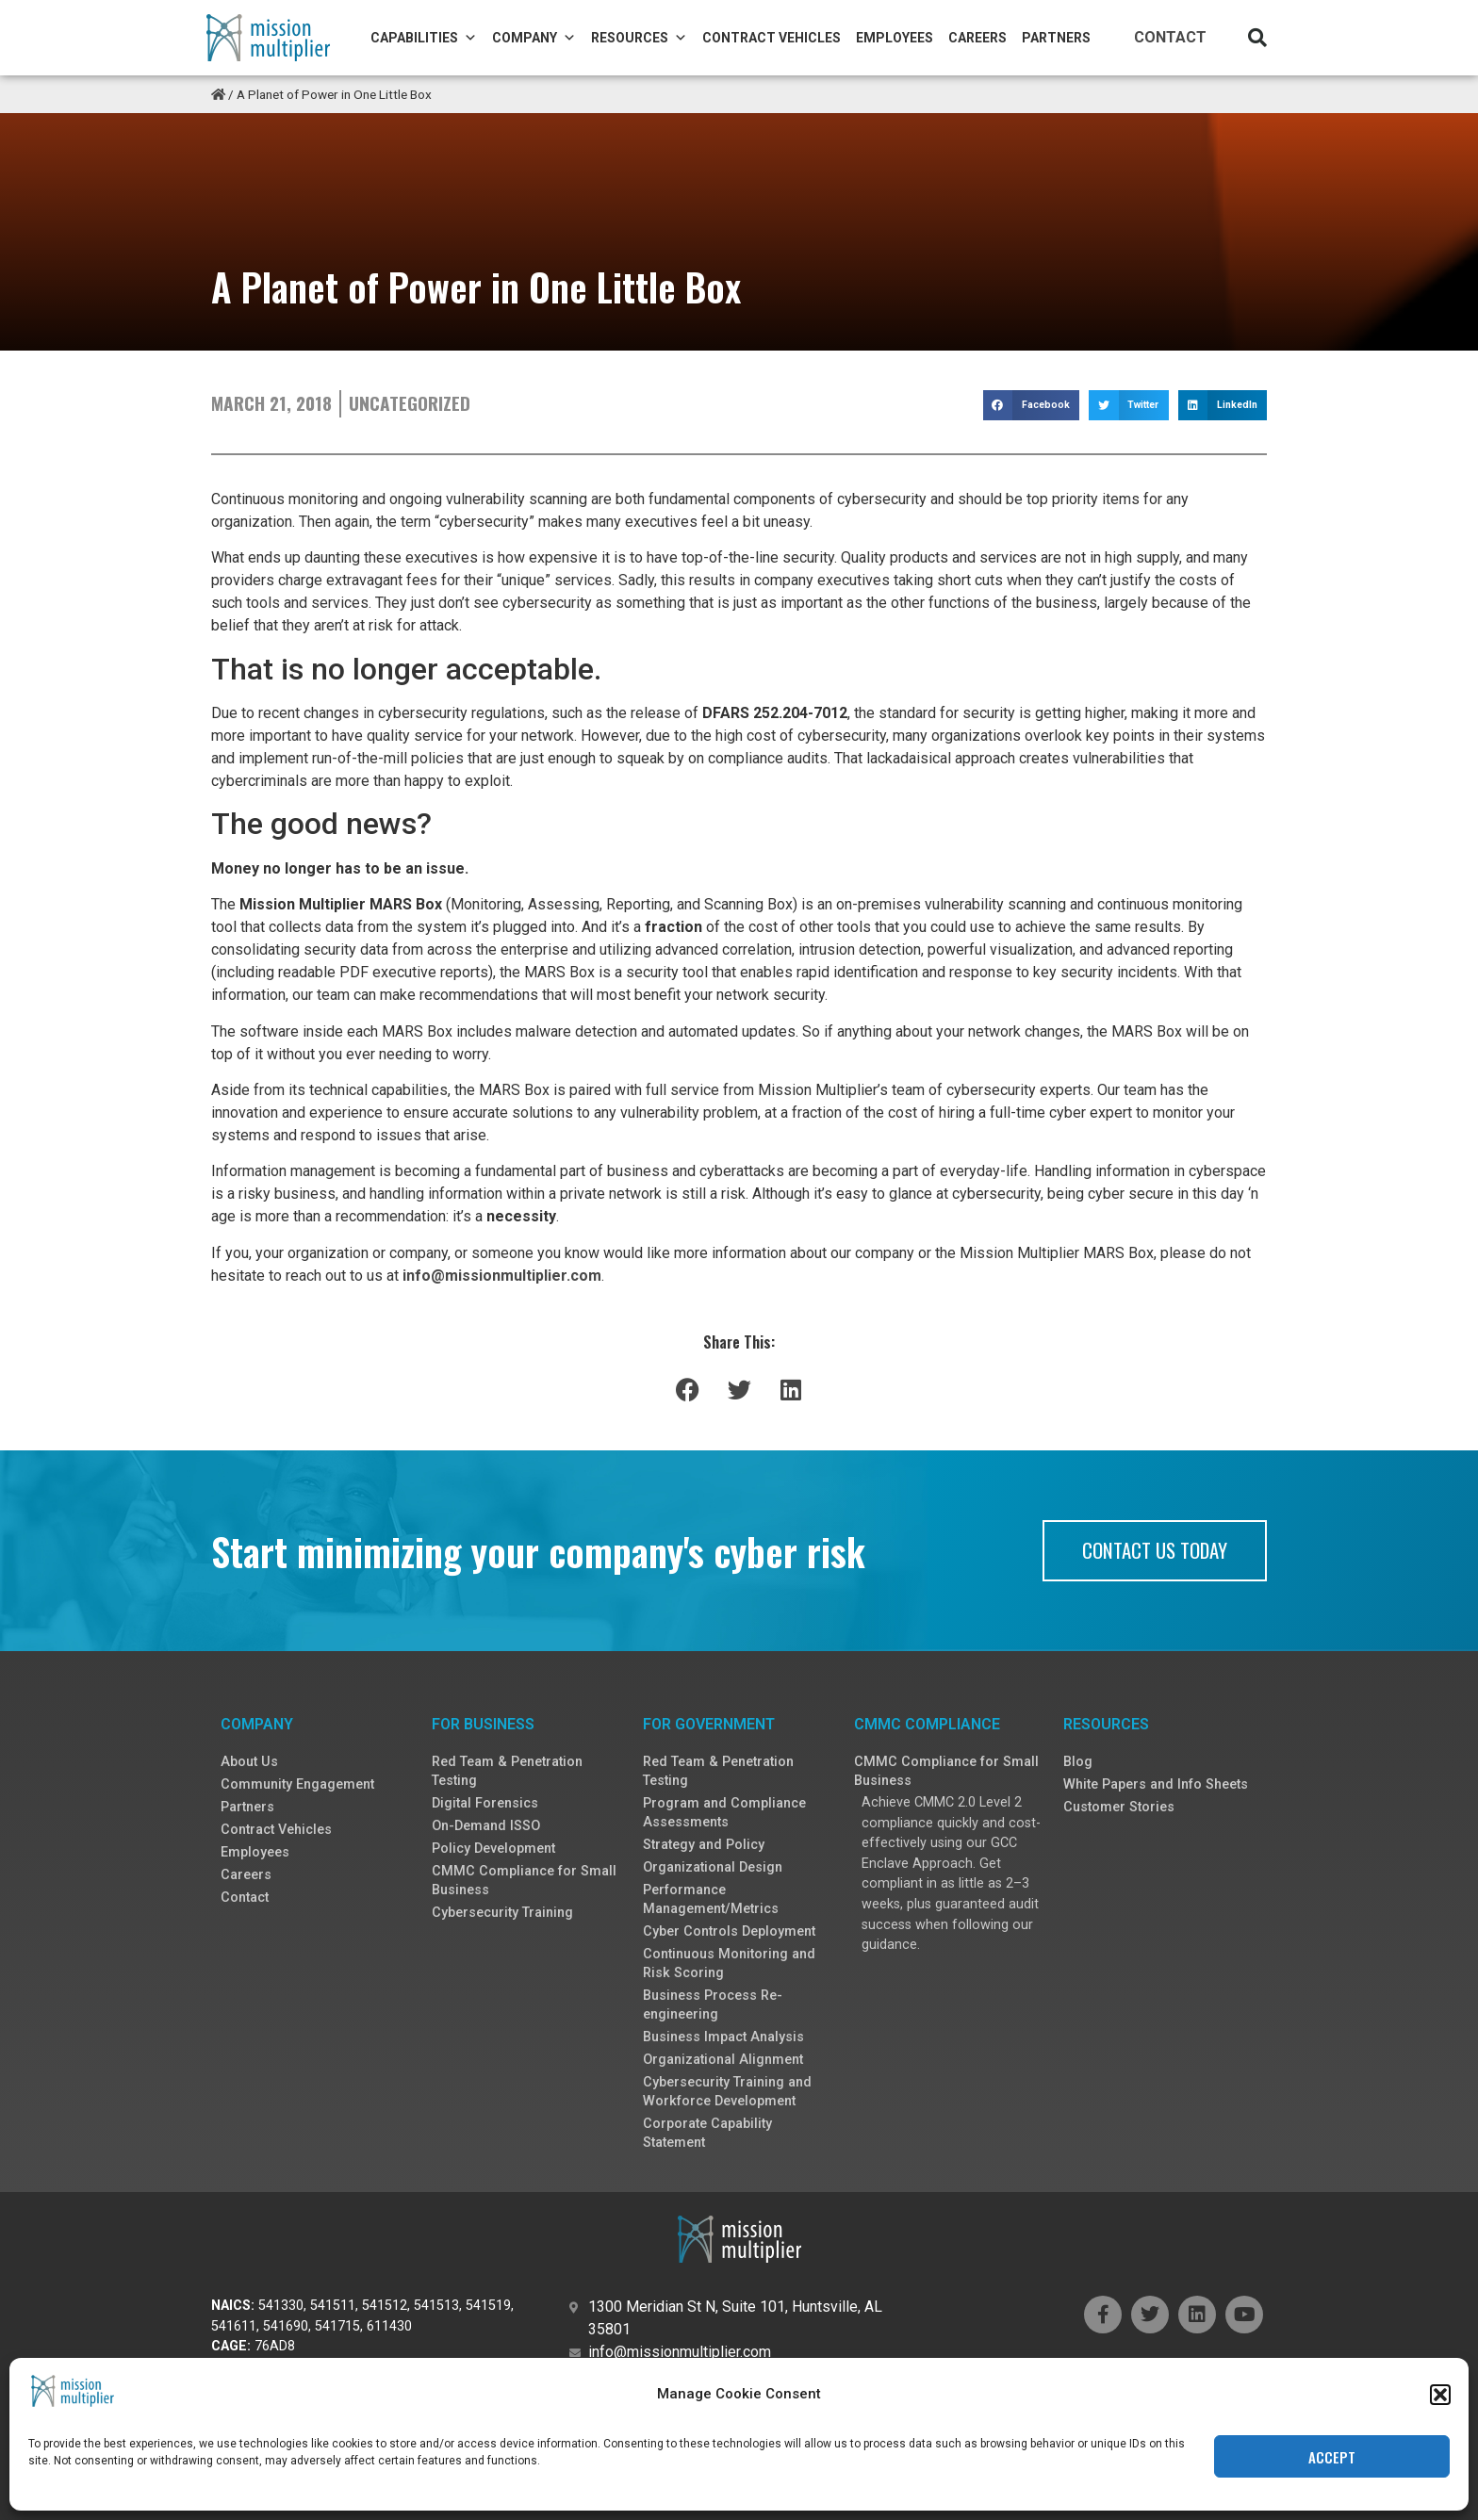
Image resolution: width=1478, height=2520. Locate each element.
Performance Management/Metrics (711, 1899)
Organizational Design (712, 1867)
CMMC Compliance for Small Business (524, 1880)
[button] (1257, 38)
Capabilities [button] (423, 37)
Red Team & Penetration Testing (507, 1771)
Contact (1170, 37)
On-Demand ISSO (486, 1826)
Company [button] (534, 37)
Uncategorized (409, 403)
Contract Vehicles (771, 37)
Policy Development (493, 1849)
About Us (249, 1762)
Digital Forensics (485, 1803)
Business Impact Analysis (723, 2037)
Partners (1056, 37)
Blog (1077, 1762)
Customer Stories (1118, 1807)
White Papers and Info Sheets (1155, 1784)
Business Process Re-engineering (712, 2005)
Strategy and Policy (703, 1845)
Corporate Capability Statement (707, 2133)
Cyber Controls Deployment (729, 1931)
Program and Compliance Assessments (724, 1812)
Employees (894, 37)
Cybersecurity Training (502, 1913)
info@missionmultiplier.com (501, 1276)
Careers (977, 37)
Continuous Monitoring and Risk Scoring (729, 1963)
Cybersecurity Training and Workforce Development (727, 2091)
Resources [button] (639, 37)
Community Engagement (297, 1784)
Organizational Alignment (723, 2060)
